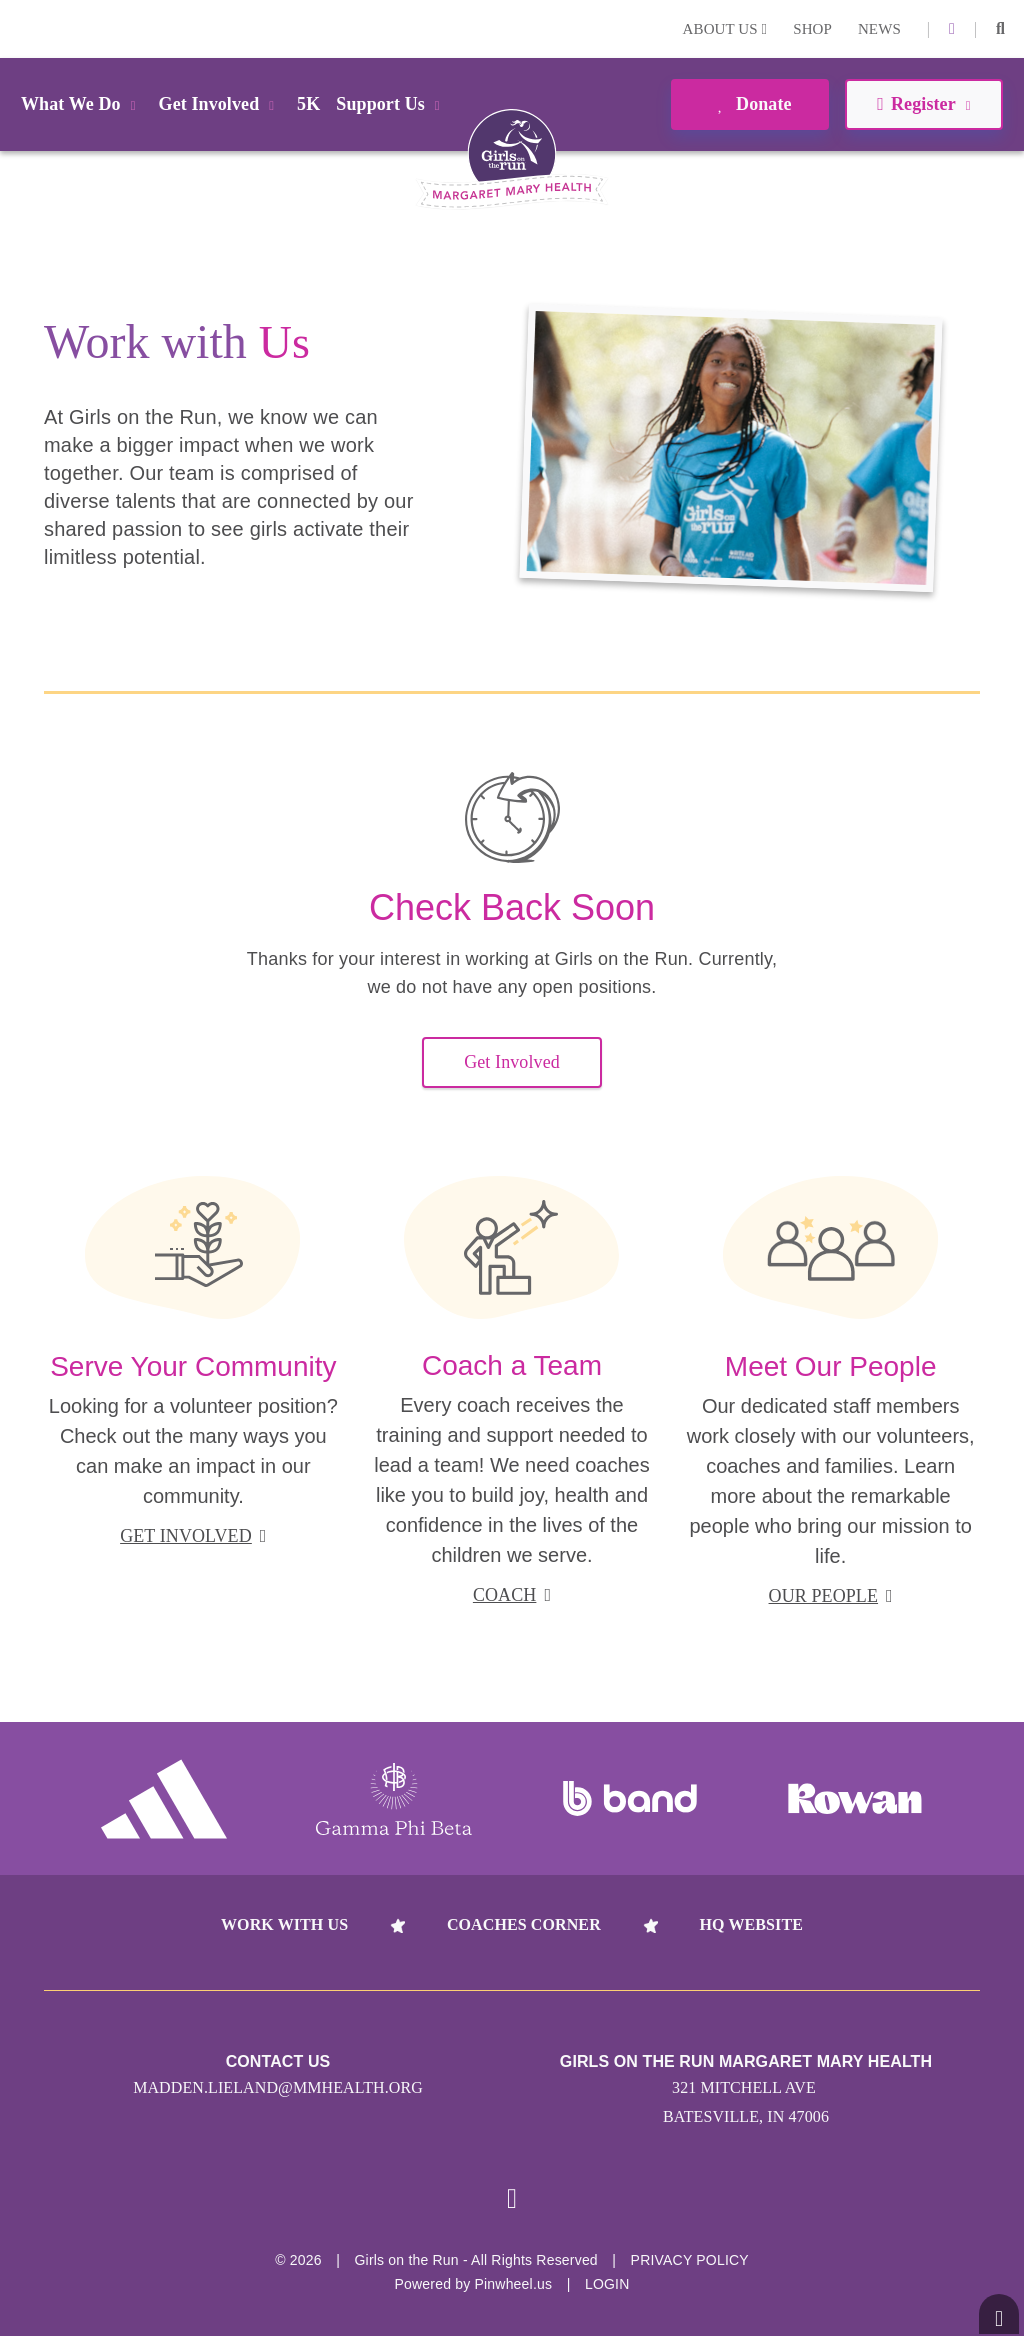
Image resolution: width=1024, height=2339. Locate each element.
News (879, 29)
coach (512, 1595)
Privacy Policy (690, 2263)
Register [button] (923, 104)
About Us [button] (725, 29)
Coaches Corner (524, 1924)
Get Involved (512, 1062)
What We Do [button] (82, 104)
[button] (1000, 29)
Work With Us (284, 1924)
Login (19, 28)
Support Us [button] (391, 104)
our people (831, 1596)
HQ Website (751, 1924)
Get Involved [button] (220, 104)
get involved (193, 1536)
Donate (749, 104)
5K (308, 104)
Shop (812, 29)
